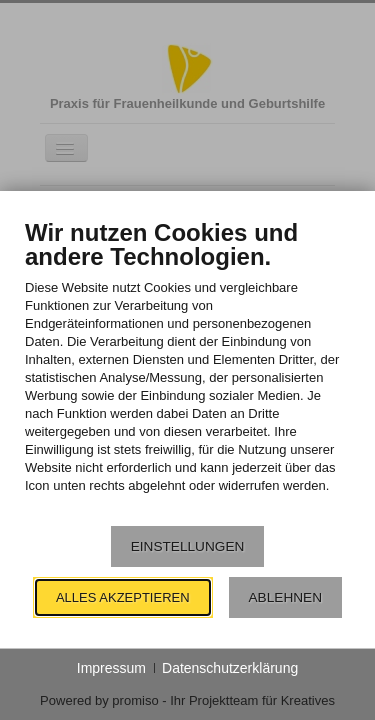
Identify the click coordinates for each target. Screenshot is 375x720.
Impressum (111, 668)
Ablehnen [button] (286, 597)
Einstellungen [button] (188, 546)
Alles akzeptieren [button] (123, 597)
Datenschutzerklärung (230, 668)
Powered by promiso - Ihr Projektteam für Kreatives (187, 700)
